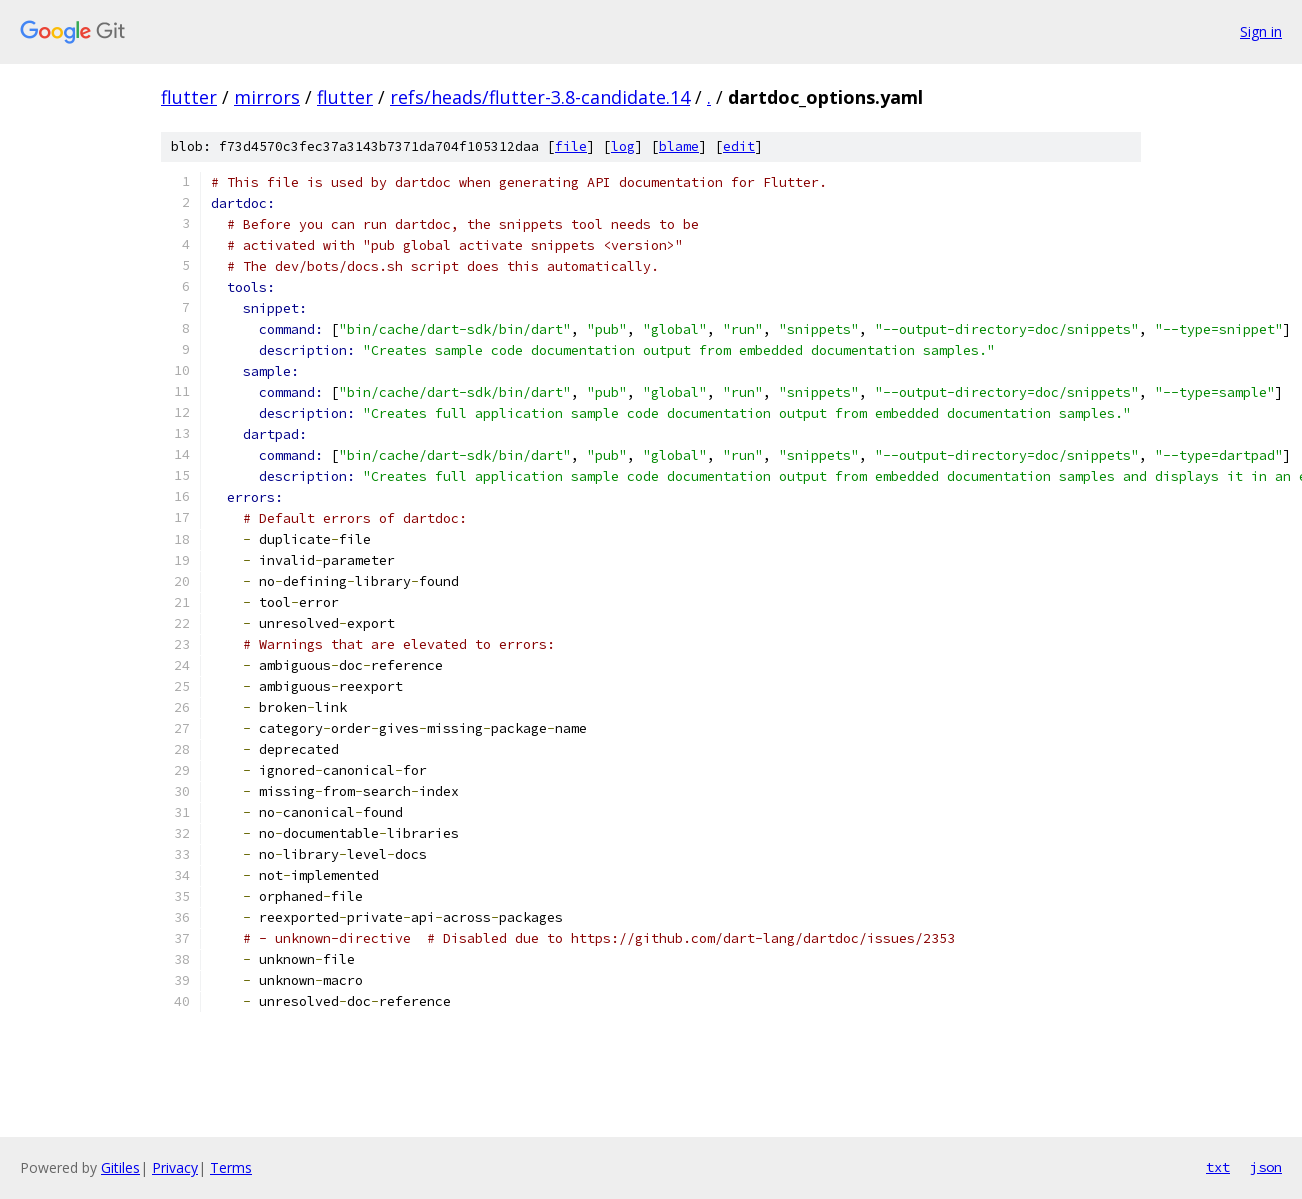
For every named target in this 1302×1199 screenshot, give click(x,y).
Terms (231, 1167)
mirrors (267, 97)
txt (1218, 1167)
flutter (189, 97)
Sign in (1261, 31)
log (623, 146)
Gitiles (120, 1167)
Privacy (175, 1167)
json (1266, 1167)
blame (679, 146)
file (571, 146)
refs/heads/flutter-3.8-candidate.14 (540, 97)
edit (739, 146)
